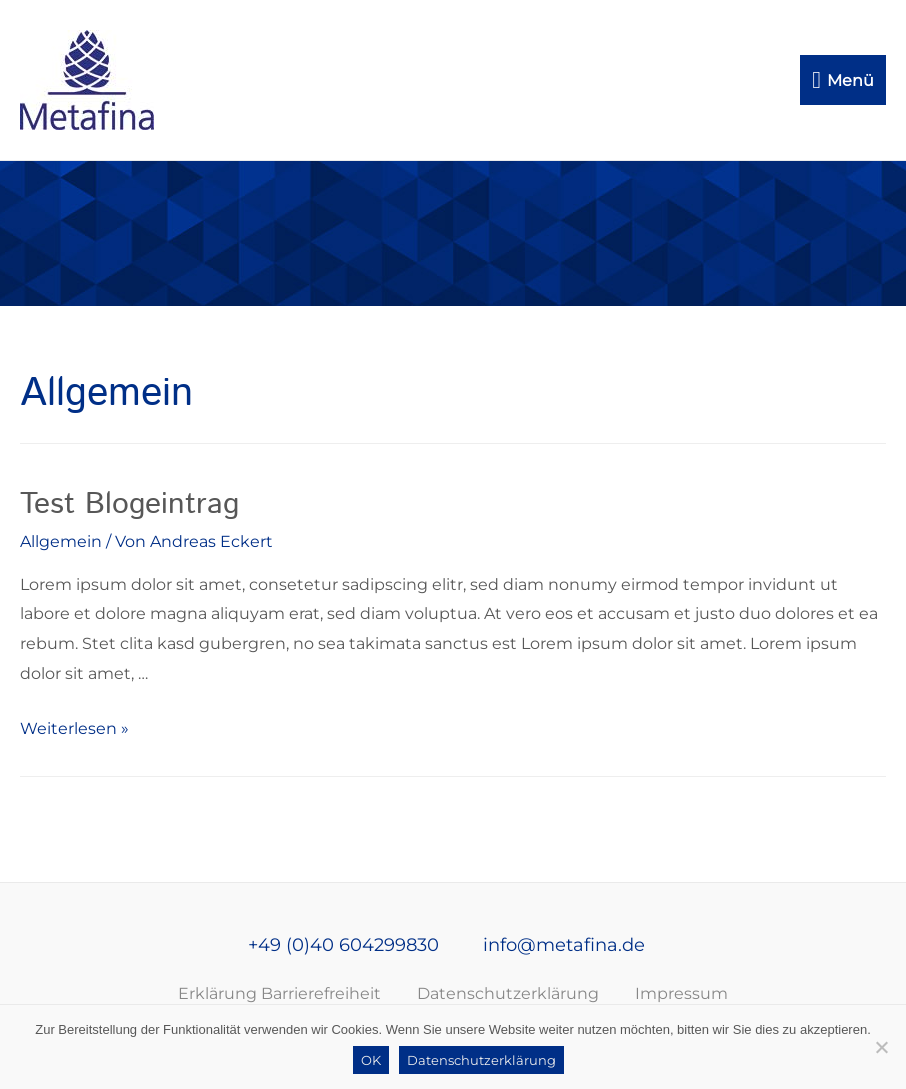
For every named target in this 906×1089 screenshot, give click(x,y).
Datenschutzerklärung (508, 993)
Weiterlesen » (74, 728)
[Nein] (881, 1047)
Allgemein (61, 541)
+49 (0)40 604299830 (341, 945)
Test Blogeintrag (129, 504)
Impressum (681, 993)
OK (371, 1060)
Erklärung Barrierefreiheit (279, 993)
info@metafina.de (562, 945)
